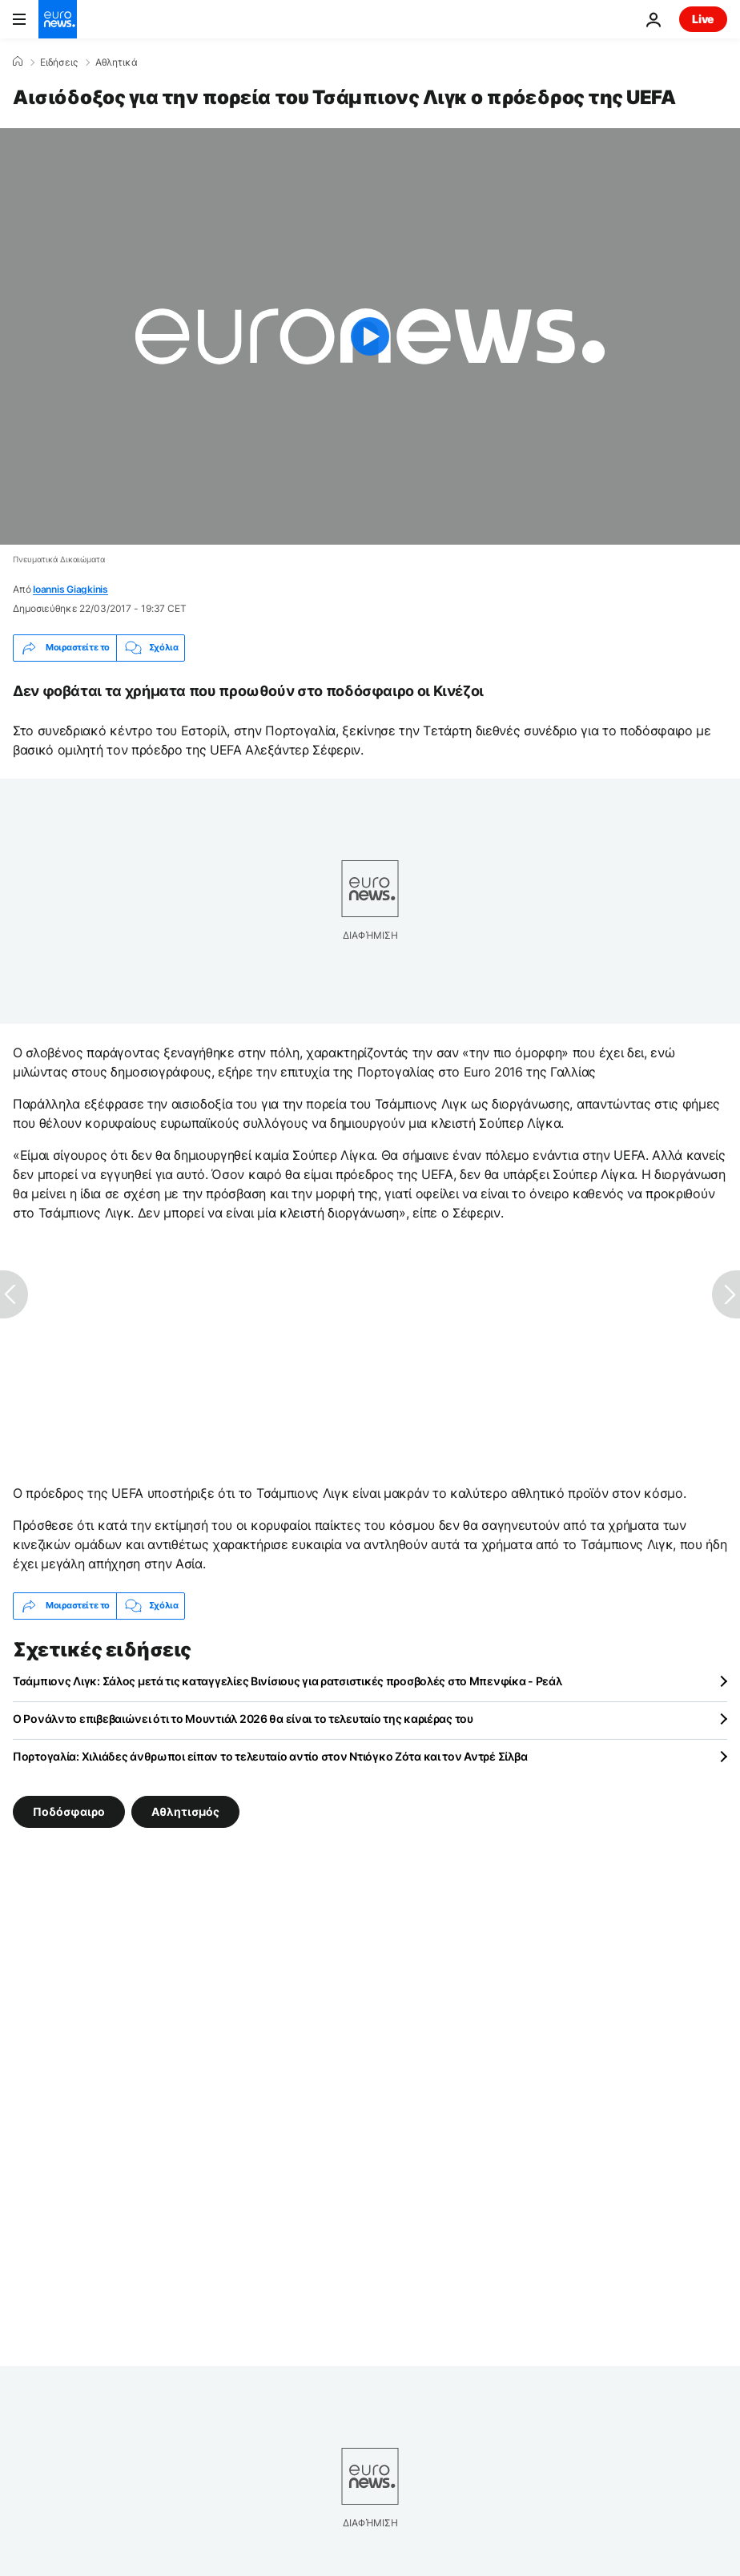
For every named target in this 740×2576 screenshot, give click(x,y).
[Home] (17, 61)
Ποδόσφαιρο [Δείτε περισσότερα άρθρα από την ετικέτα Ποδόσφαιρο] (69, 1810)
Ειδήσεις (59, 62)
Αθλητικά (116, 62)
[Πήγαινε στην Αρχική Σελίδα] (57, 19)
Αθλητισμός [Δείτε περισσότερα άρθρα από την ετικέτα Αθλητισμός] (185, 1810)
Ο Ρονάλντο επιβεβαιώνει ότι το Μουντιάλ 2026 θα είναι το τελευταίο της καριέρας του (243, 1718)
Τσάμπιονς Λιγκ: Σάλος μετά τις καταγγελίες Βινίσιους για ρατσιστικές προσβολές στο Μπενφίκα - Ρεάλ (287, 1681)
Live (703, 19)
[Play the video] (370, 336)
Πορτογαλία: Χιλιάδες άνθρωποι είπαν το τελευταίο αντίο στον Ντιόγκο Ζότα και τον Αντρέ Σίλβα (270, 1756)
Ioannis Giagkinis (70, 589)
